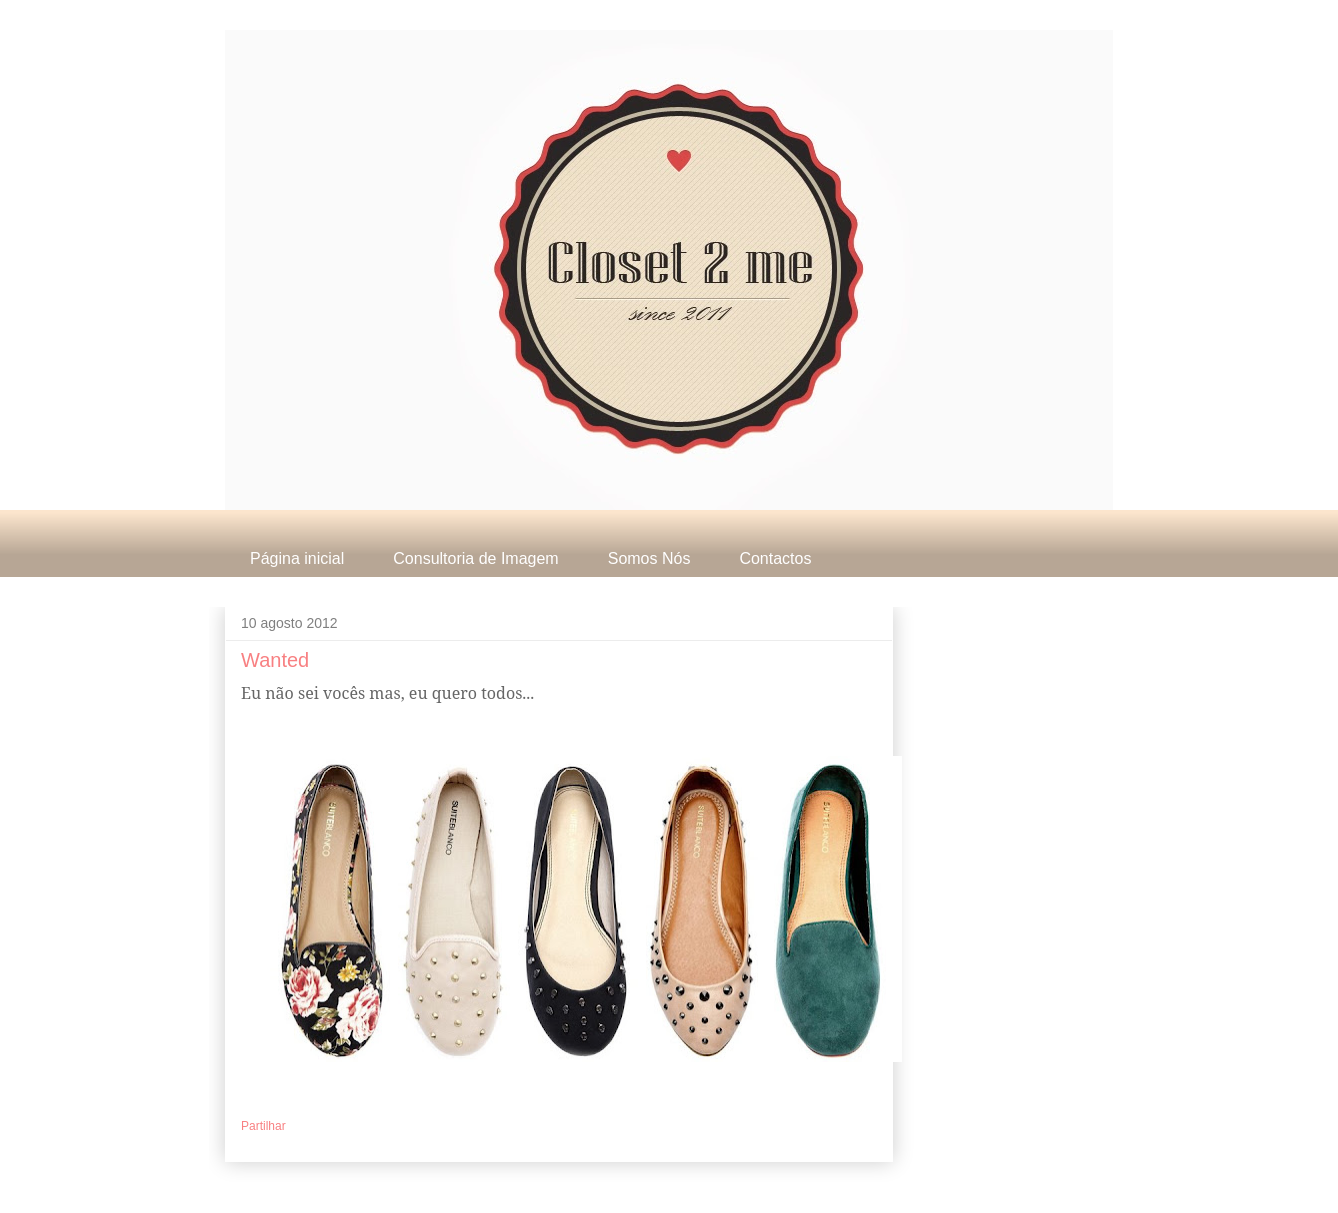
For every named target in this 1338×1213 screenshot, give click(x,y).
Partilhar (263, 1126)
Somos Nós (649, 558)
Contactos (775, 558)
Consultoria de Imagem (475, 558)
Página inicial (297, 558)
